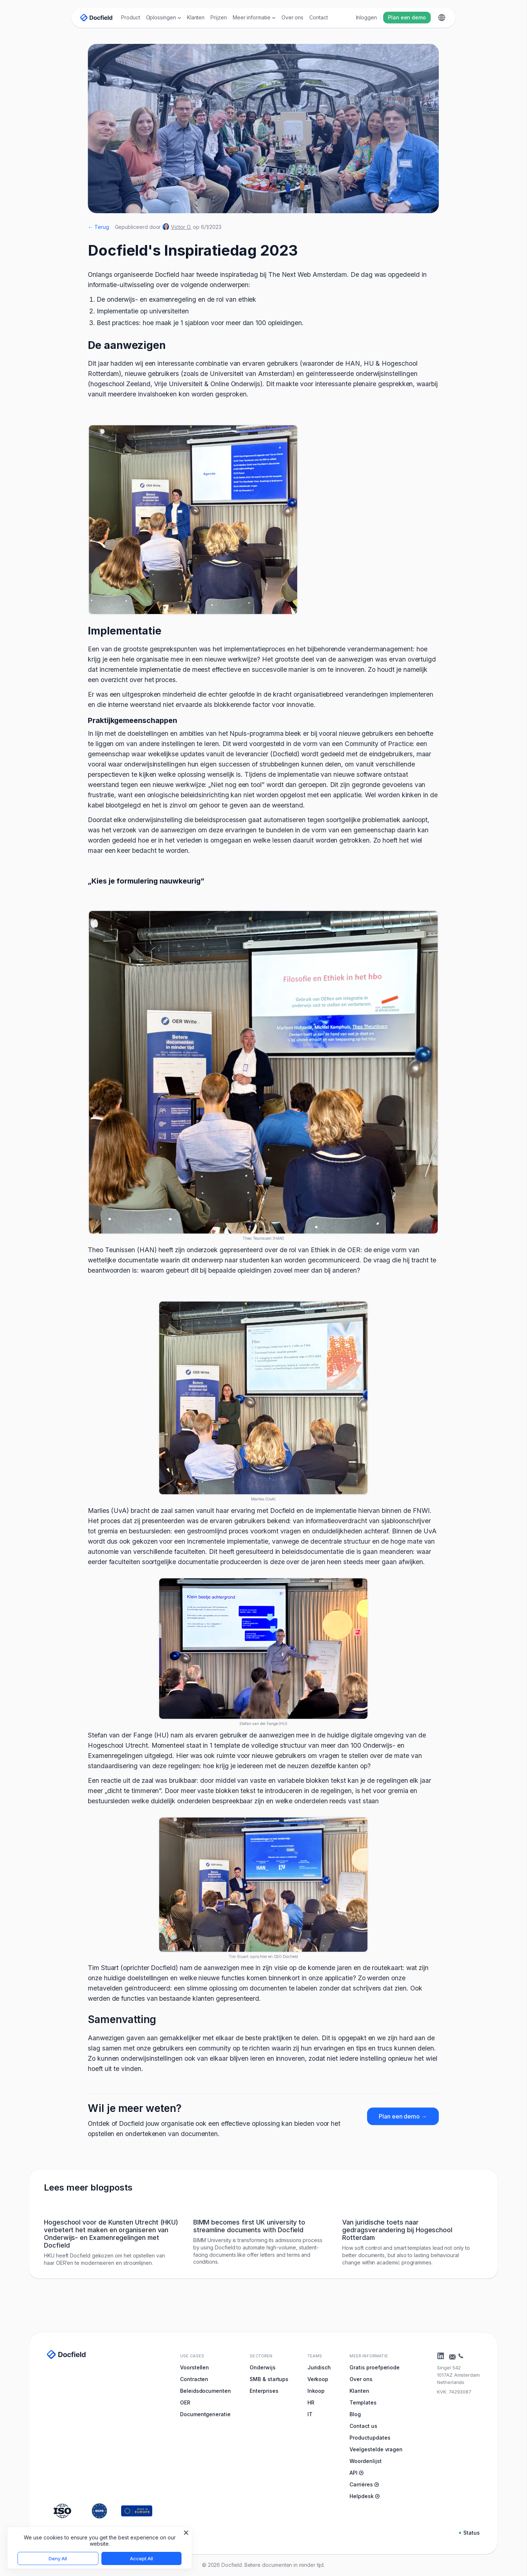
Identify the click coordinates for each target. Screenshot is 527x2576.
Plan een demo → (403, 2116)
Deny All (58, 2558)
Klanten (196, 17)
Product (130, 17)
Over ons (292, 17)
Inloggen (366, 17)
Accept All (141, 2558)
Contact (318, 17)
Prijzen (218, 17)
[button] (163, 17)
